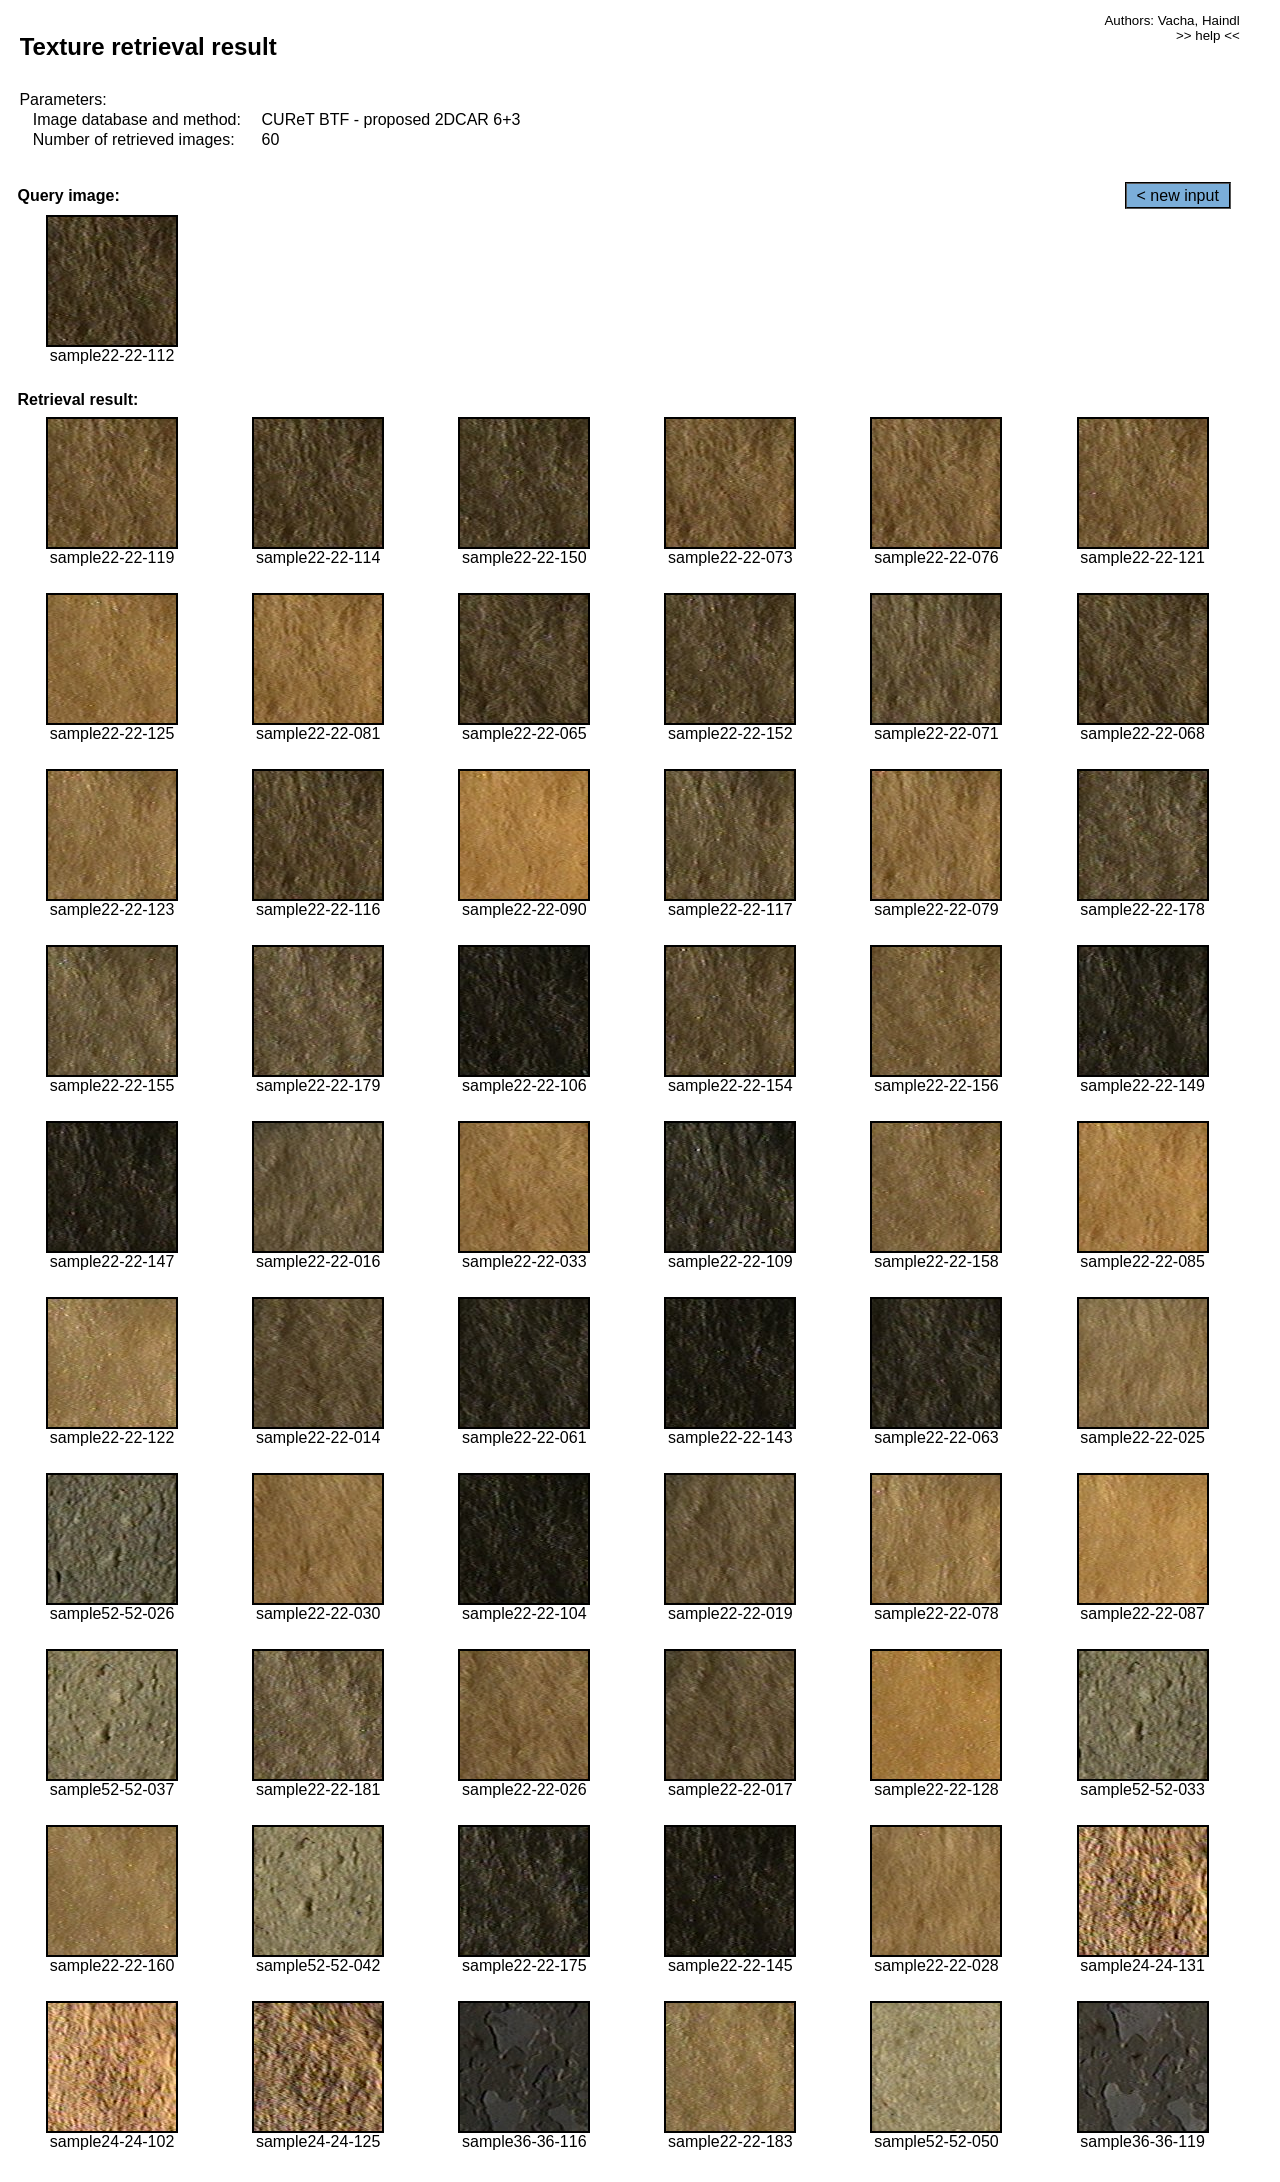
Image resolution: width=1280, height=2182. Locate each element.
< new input (1178, 195)
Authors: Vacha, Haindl (1171, 20)
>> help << (1208, 35)
